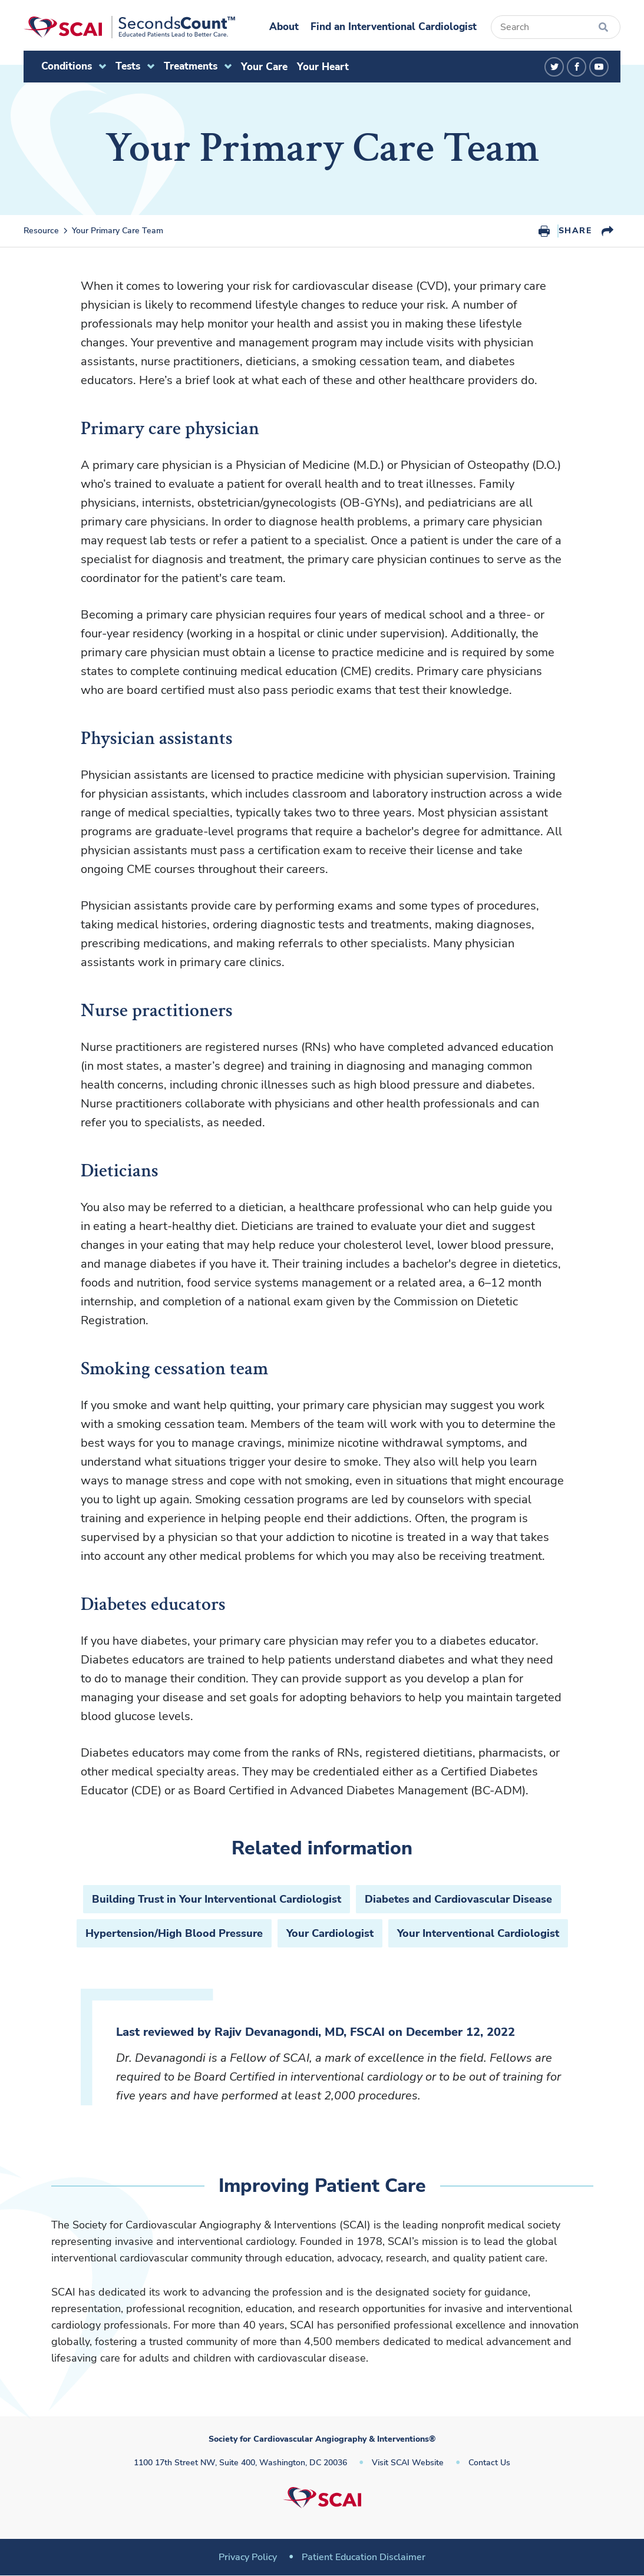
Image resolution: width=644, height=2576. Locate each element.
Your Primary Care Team (117, 231)
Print (544, 231)
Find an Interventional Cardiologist (394, 26)
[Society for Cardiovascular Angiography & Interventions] (129, 27)
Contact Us (489, 2462)
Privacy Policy (248, 2557)
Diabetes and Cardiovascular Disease (458, 1899)
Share (575, 230)
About (284, 26)
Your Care (264, 66)
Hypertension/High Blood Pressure (174, 1933)
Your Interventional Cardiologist (478, 1933)
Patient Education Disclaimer (363, 2557)
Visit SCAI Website (408, 2462)
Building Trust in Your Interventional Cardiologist (216, 1899)
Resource (41, 231)
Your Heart (323, 66)
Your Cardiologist (330, 1933)
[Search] (555, 27)
